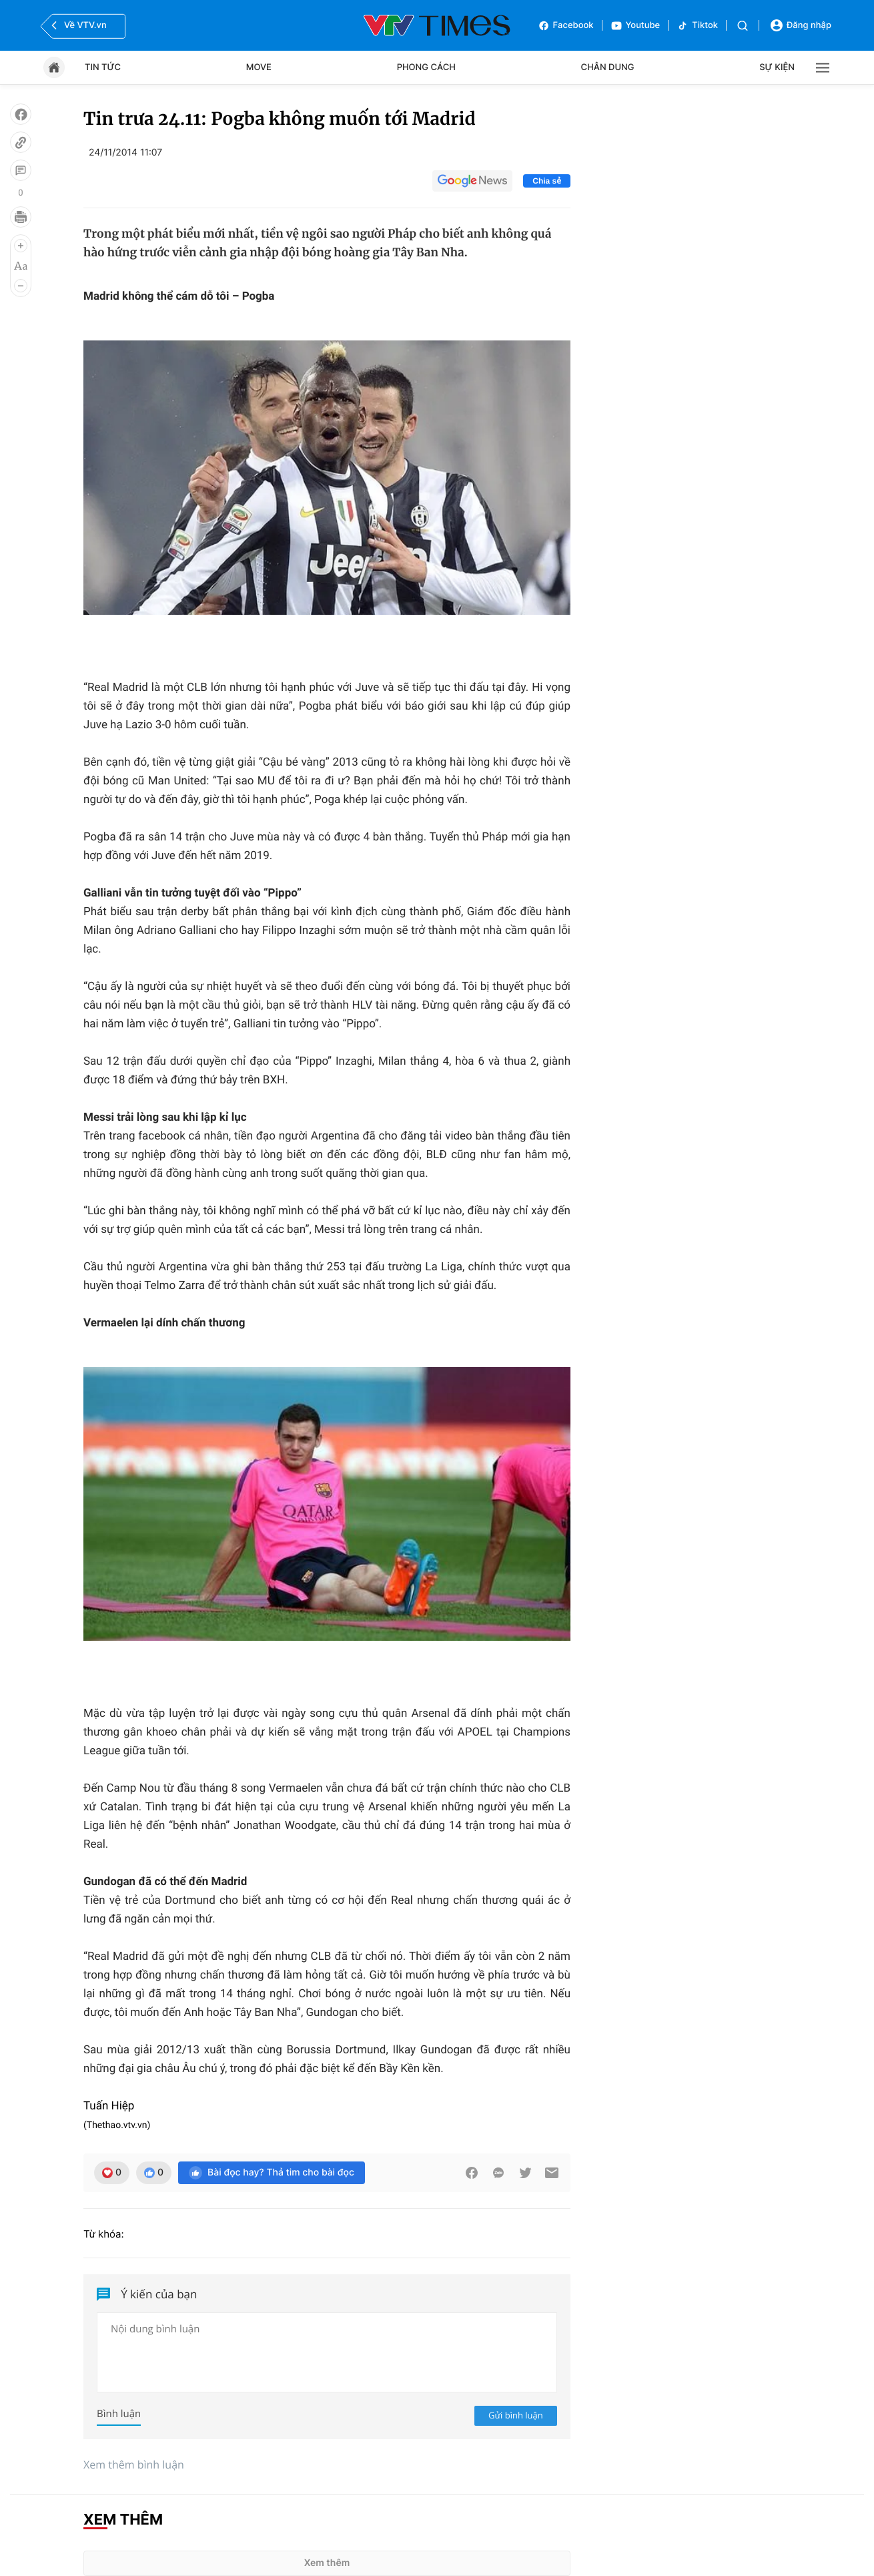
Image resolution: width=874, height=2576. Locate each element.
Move (259, 67)
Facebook (566, 25)
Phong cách (426, 67)
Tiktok (697, 25)
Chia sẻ (546, 181)
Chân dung (607, 67)
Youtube (635, 25)
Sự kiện (777, 67)
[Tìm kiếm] (742, 25)
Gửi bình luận (515, 2415)
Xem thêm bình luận (133, 2464)
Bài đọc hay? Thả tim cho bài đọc (271, 2172)
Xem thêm (327, 2563)
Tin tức (103, 67)
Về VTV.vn (77, 25)
